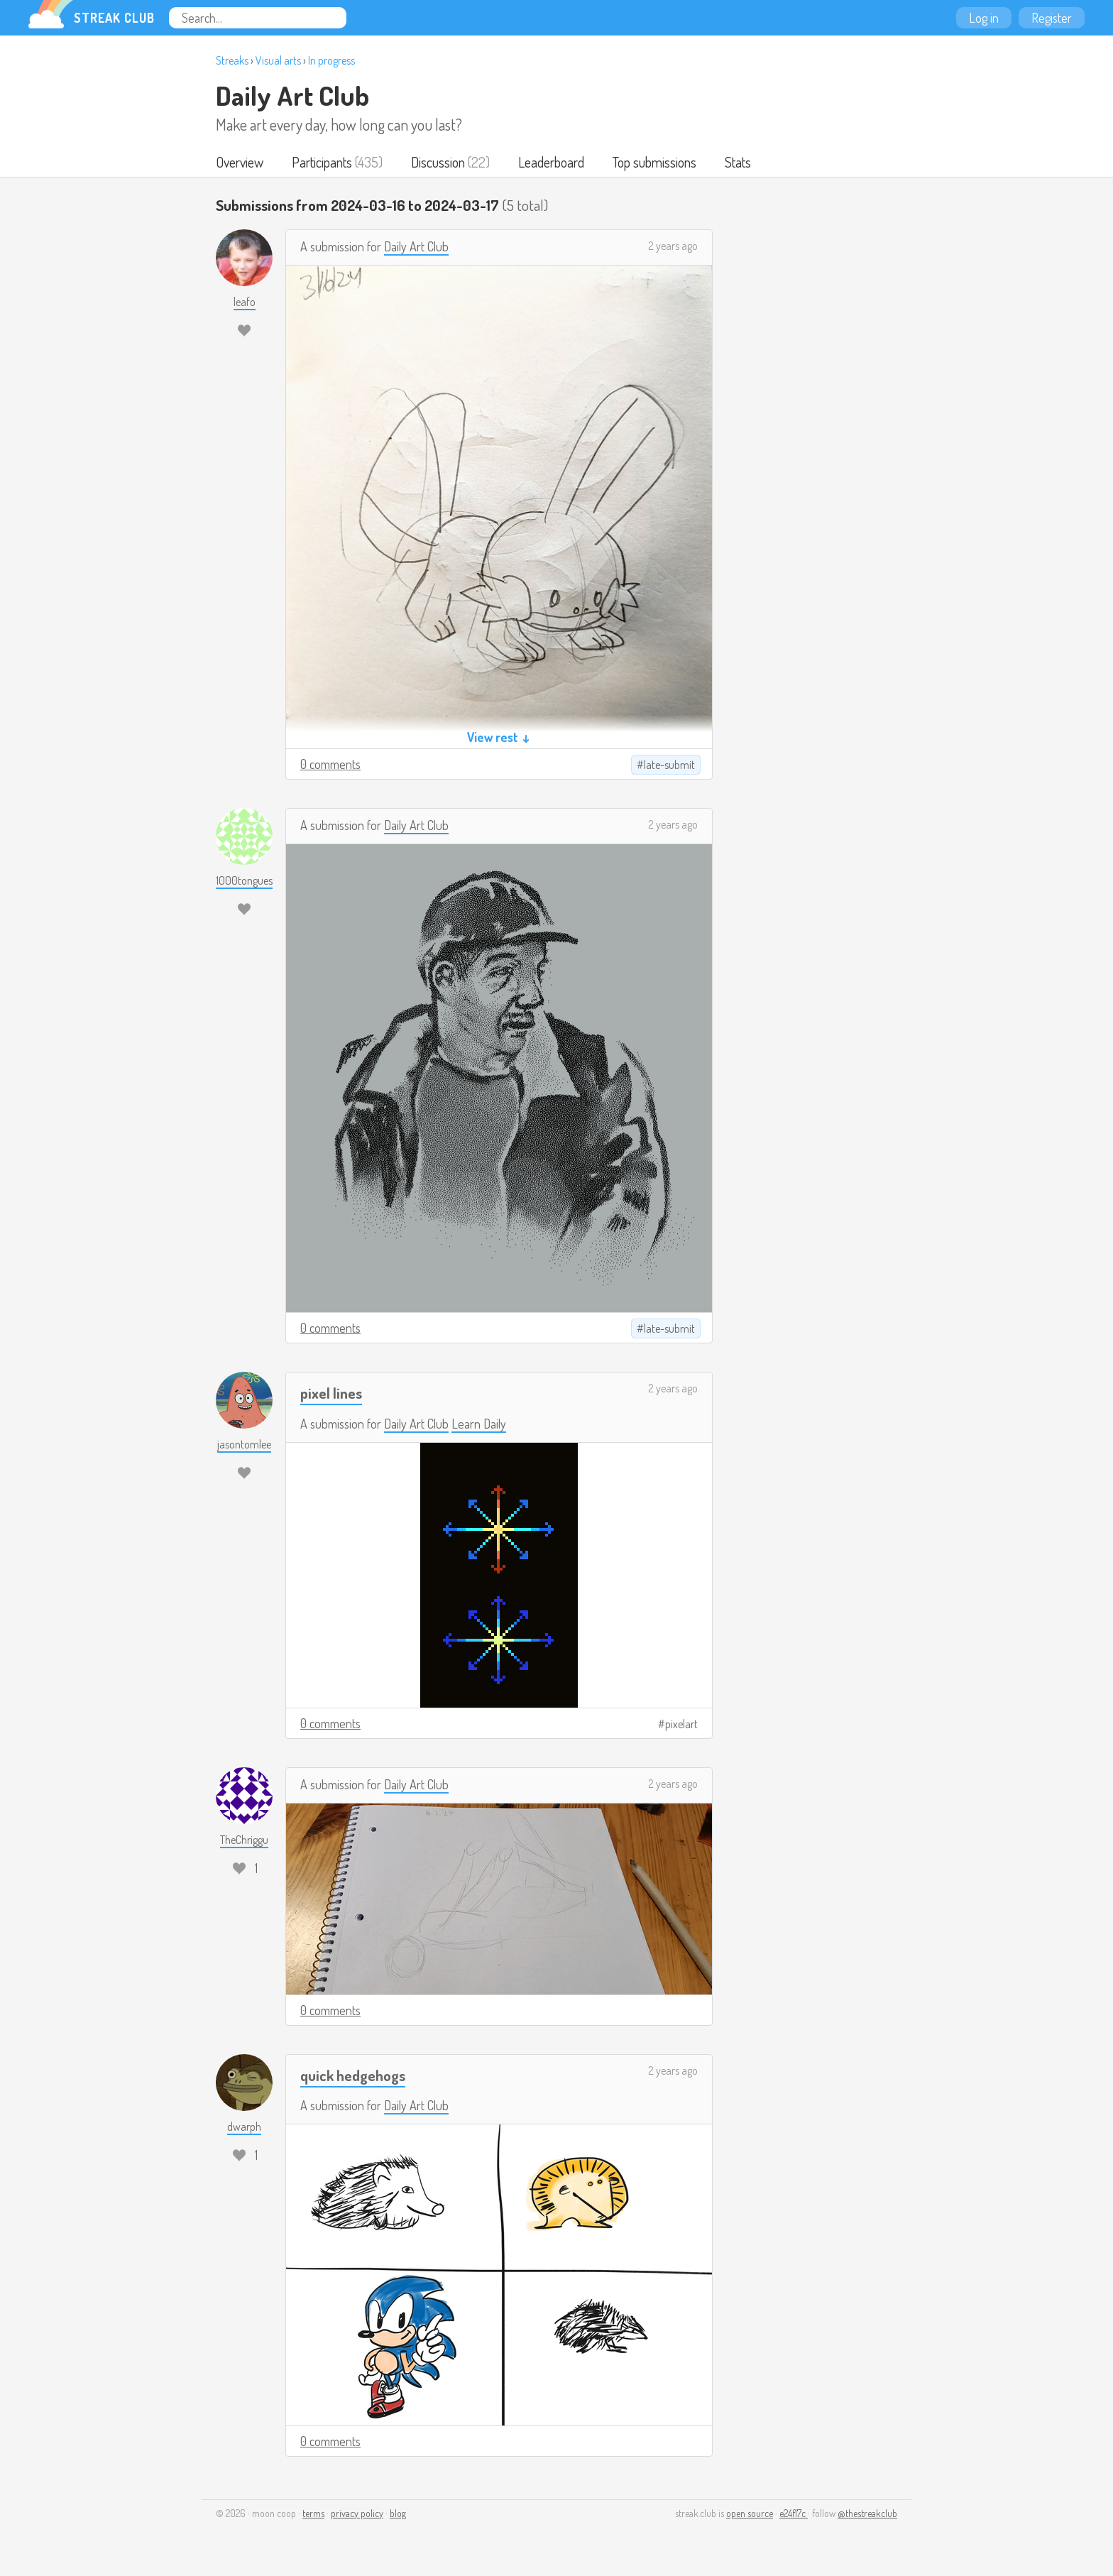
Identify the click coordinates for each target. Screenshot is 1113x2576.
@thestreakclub (867, 2513)
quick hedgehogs (352, 2075)
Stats (738, 162)
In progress (331, 60)
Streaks (232, 60)
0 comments (330, 764)
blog (398, 2513)
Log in (984, 18)
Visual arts (278, 60)
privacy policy (357, 2513)
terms (313, 2513)
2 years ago (673, 246)
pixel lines (331, 1392)
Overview (239, 162)
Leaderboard (551, 162)
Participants (322, 162)
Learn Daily (478, 1423)
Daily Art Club (292, 95)
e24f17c (793, 2513)
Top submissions (654, 162)
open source (749, 2513)
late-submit (669, 765)
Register (1051, 18)
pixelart (681, 1724)
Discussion (438, 162)
